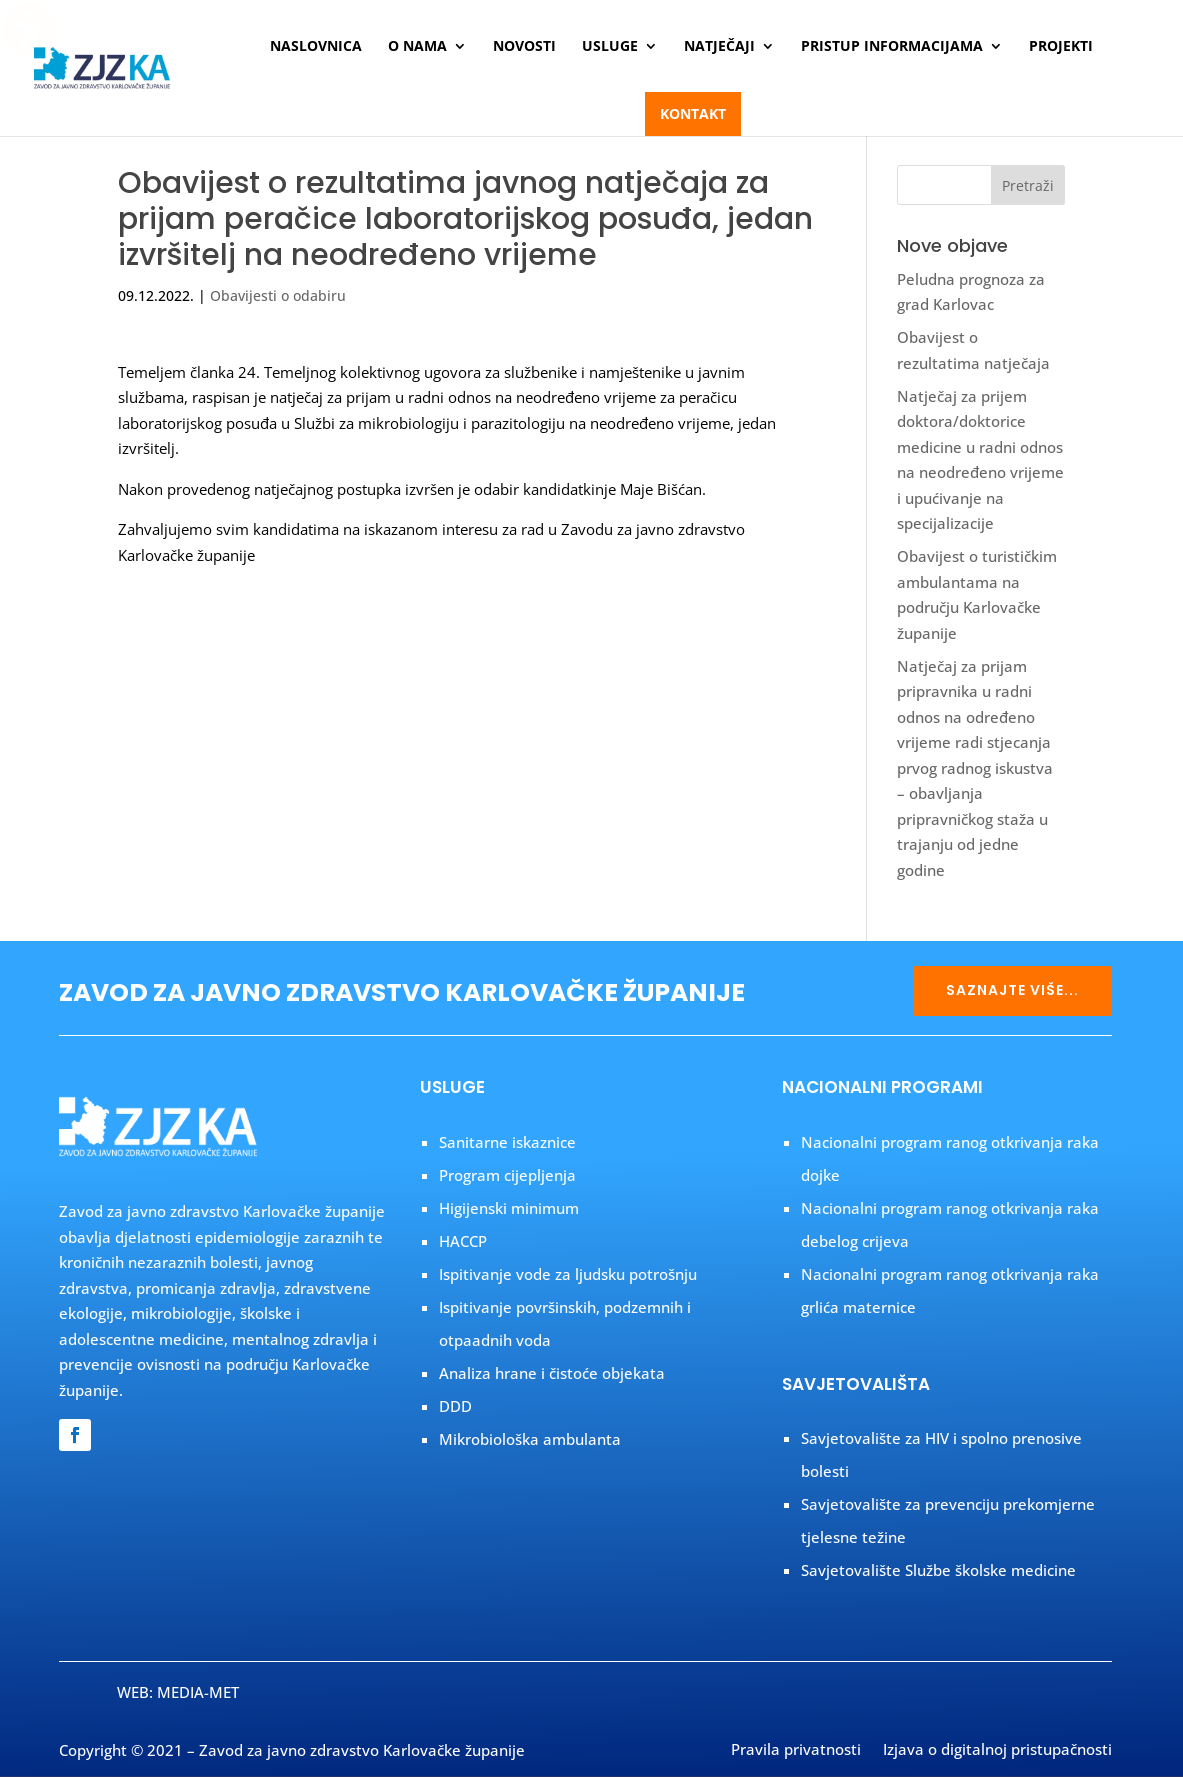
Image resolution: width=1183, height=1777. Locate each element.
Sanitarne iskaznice (507, 1142)
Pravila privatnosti (796, 1751)
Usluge (610, 47)
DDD (455, 1406)
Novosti (524, 47)
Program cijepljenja (507, 1175)
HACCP (463, 1241)
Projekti (1061, 47)
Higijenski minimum (509, 1208)
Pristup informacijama (892, 47)
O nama (417, 47)
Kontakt (693, 113)
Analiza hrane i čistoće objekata (552, 1373)
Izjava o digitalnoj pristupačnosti (997, 1751)
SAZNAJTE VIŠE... (1012, 990)
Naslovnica (316, 47)
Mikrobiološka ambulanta (530, 1439)
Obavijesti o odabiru (278, 295)
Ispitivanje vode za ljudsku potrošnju (568, 1274)
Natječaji (719, 47)
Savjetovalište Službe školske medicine (938, 1570)
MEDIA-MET (198, 1692)
